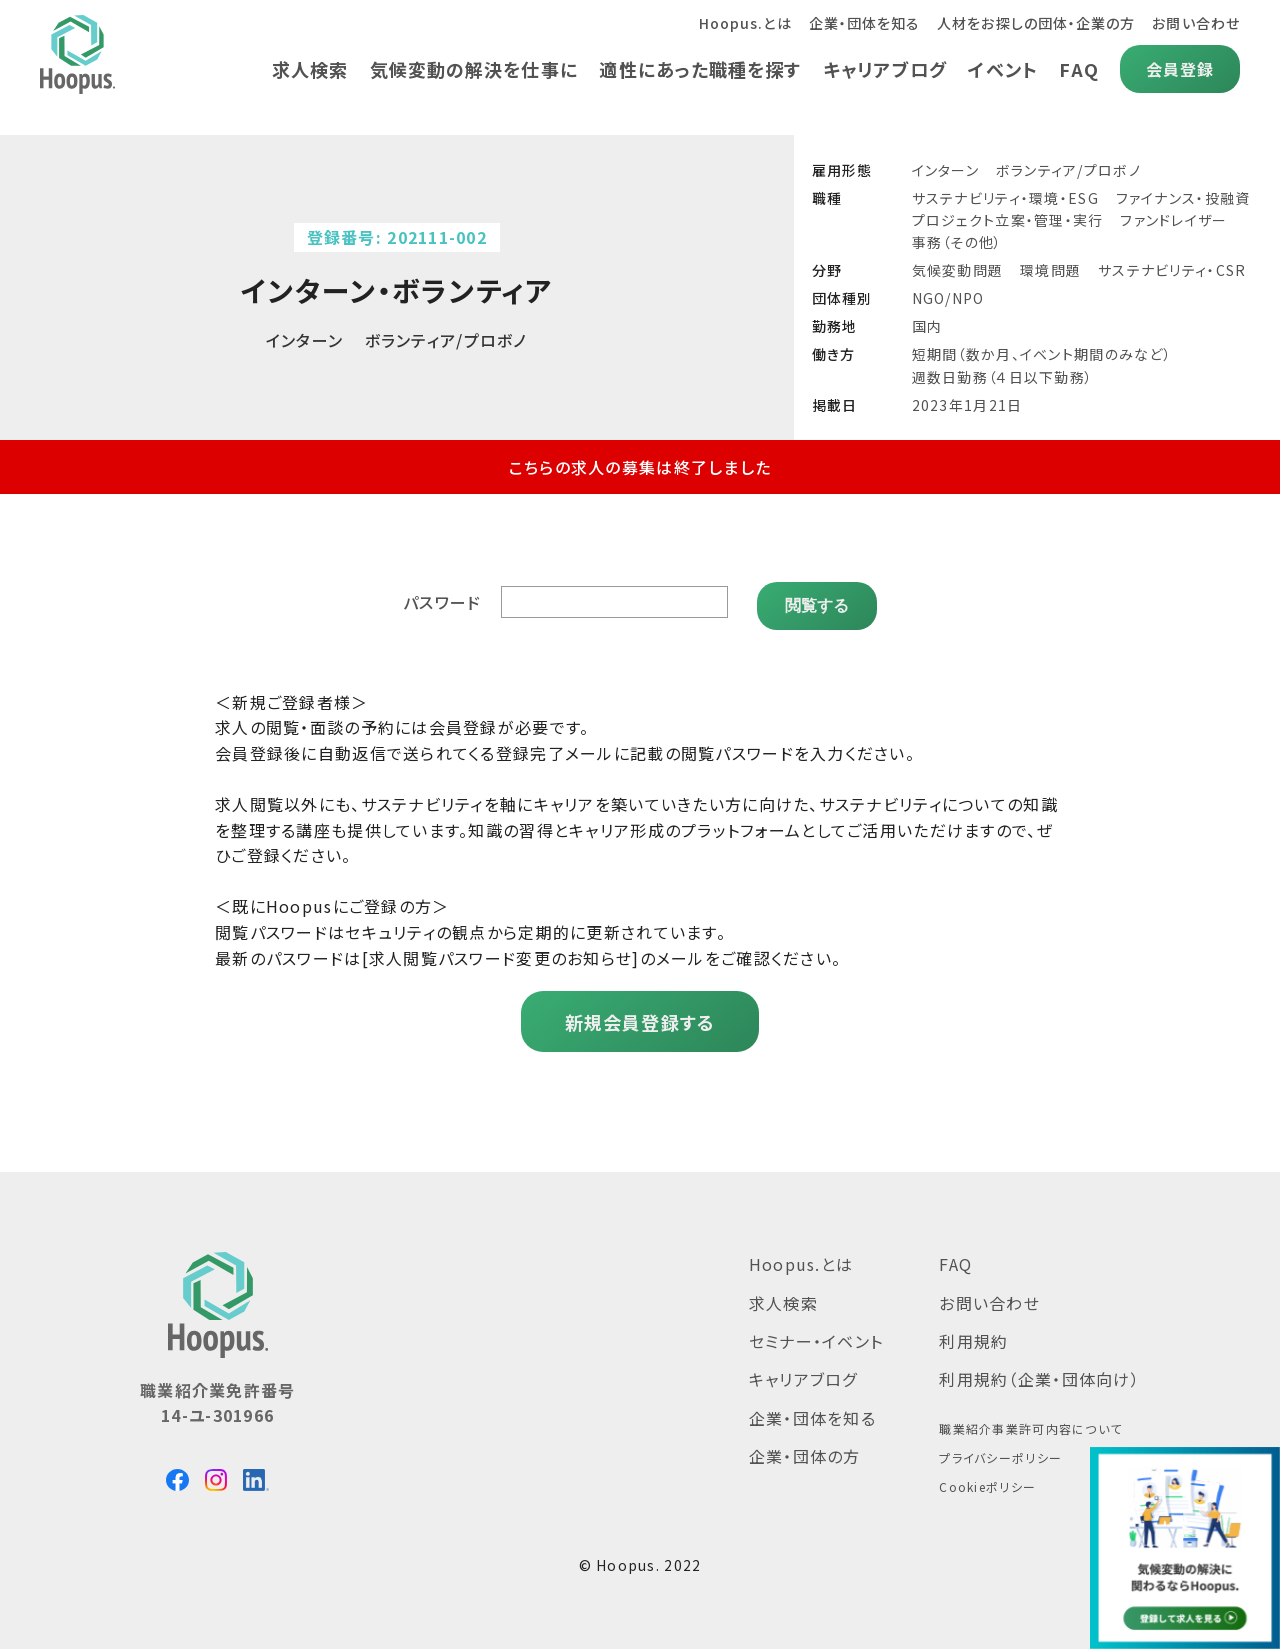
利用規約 (973, 1334)
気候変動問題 (958, 270)
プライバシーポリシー (1000, 1450)
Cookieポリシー (987, 1479)
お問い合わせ (1195, 23)
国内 (927, 326)
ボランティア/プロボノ (1068, 170)
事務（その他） (957, 242)
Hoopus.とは (739, 23)
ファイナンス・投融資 (1183, 198)
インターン (945, 170)
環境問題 (1050, 270)
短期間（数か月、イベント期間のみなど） (1042, 354)
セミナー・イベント (816, 1334)
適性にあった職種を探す (696, 69)
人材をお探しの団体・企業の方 (1034, 23)
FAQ (1078, 69)
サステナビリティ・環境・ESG (1005, 198)
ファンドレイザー (1173, 220)
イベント (1002, 69)
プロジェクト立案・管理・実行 (1008, 220)
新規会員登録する (639, 1015)
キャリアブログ (882, 69)
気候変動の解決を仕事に (468, 69)
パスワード (444, 598)
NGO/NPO (948, 298)
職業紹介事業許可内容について (1030, 1421)
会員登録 (1179, 69)
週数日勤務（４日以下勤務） (1003, 377)
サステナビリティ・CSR (1172, 270)
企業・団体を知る (860, 23)
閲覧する (817, 597)
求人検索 (302, 69)
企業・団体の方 (805, 1449)
